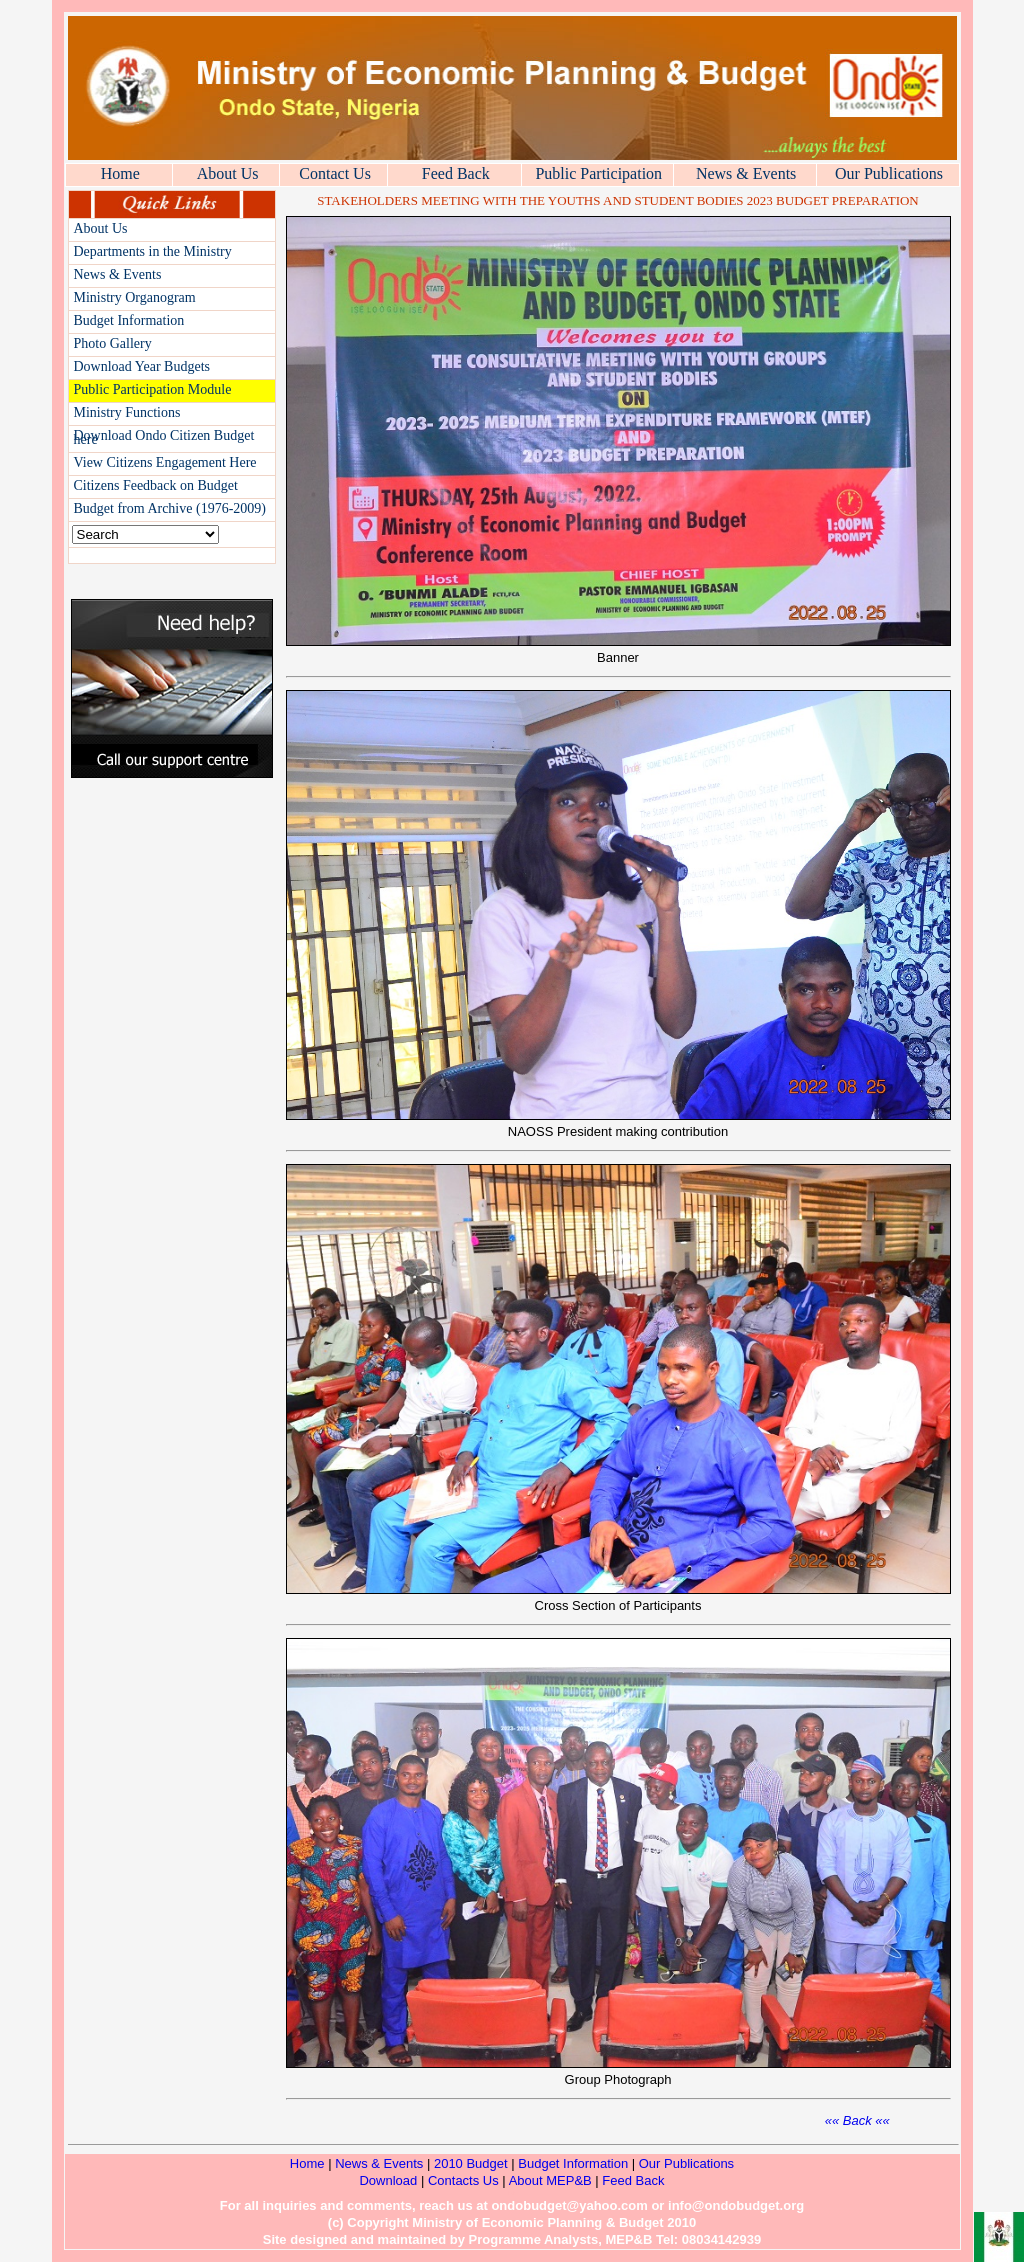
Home (120, 173)
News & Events (746, 173)
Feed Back (456, 173)
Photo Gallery (113, 343)
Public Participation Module (153, 389)
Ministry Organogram (135, 297)
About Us (228, 173)
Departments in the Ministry (153, 251)
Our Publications (889, 173)
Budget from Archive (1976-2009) (170, 508)
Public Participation (598, 173)
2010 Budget (471, 2163)
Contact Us (335, 173)
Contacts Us (463, 2180)
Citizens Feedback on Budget (156, 485)
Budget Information (129, 320)
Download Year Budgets (142, 366)
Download (388, 2180)
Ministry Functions (127, 412)
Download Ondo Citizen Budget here (164, 437)
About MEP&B (552, 2180)
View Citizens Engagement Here (165, 462)
